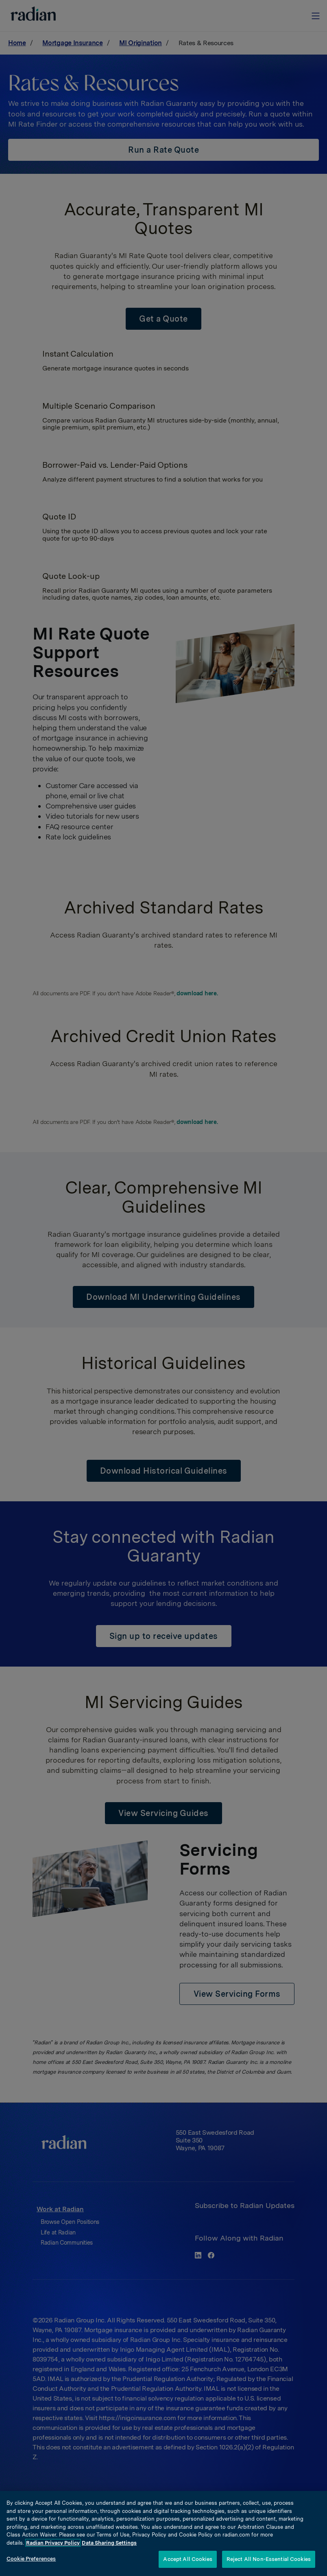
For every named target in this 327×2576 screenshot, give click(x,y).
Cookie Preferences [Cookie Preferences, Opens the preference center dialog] (31, 2559)
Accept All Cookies (187, 2559)
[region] (163, 2533)
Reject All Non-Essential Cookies (269, 2559)
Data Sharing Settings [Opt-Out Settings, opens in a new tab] (109, 2543)
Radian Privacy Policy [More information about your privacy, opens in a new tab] (53, 2543)
